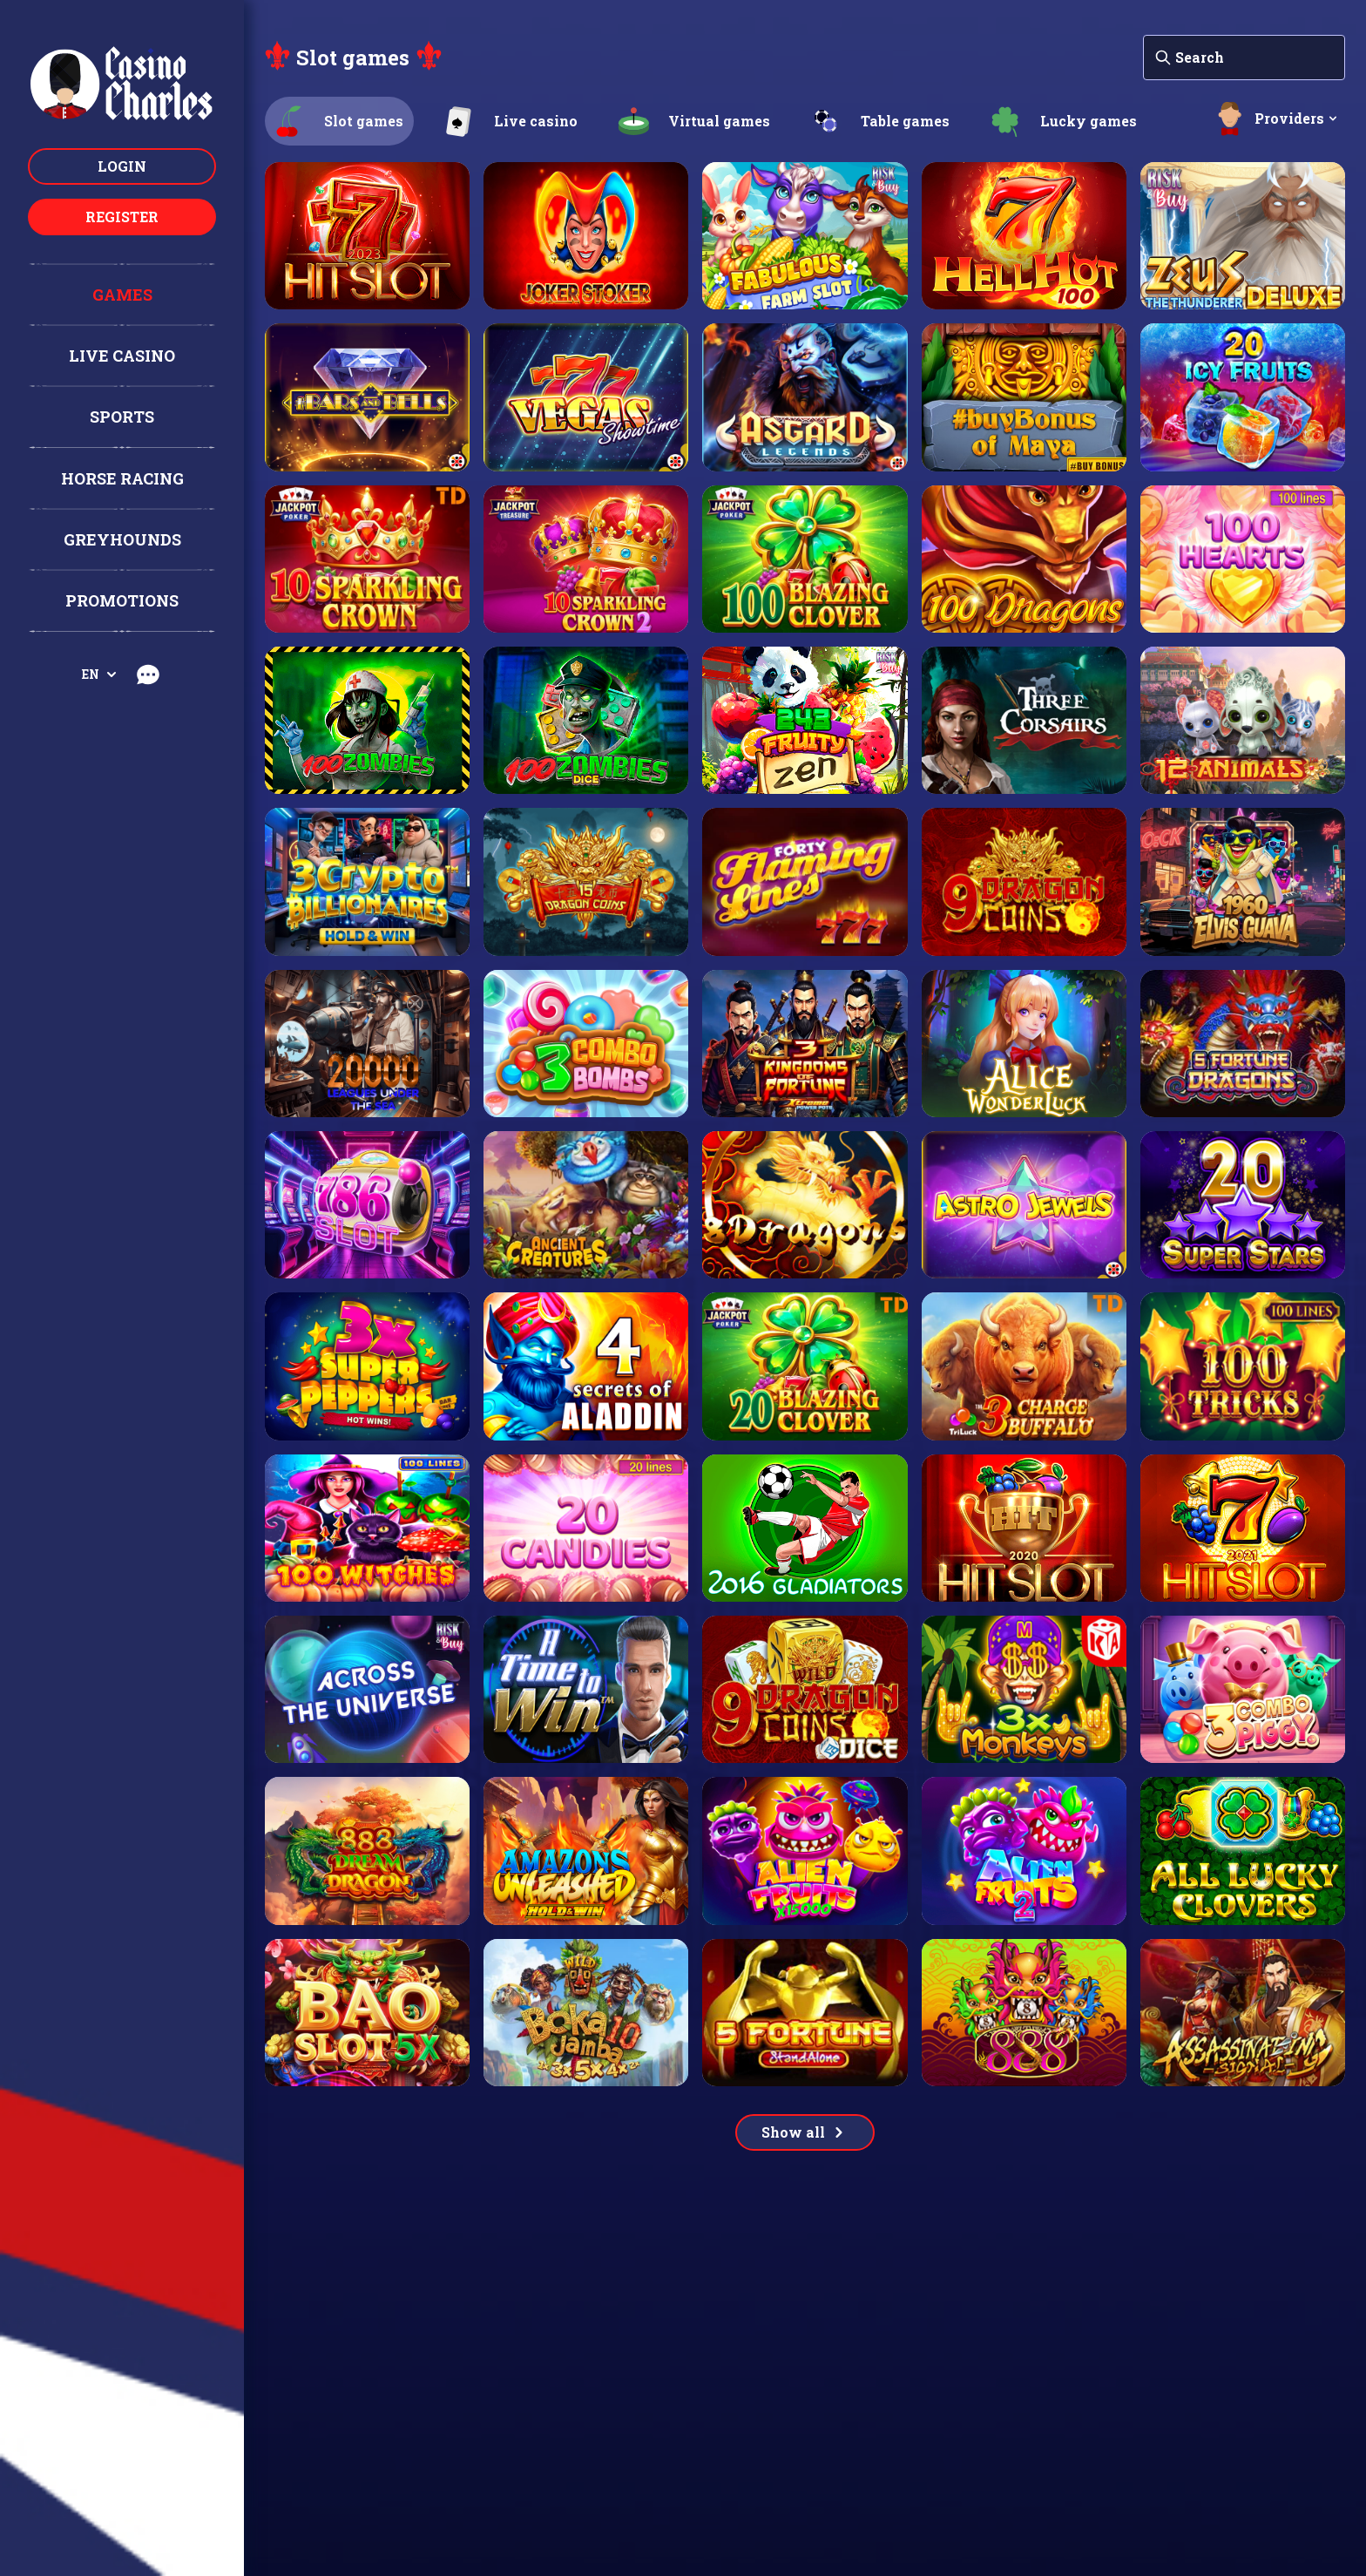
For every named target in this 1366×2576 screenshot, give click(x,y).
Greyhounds (122, 539)
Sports (122, 416)
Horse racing (122, 478)
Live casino (122, 355)
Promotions (122, 600)
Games (122, 294)
